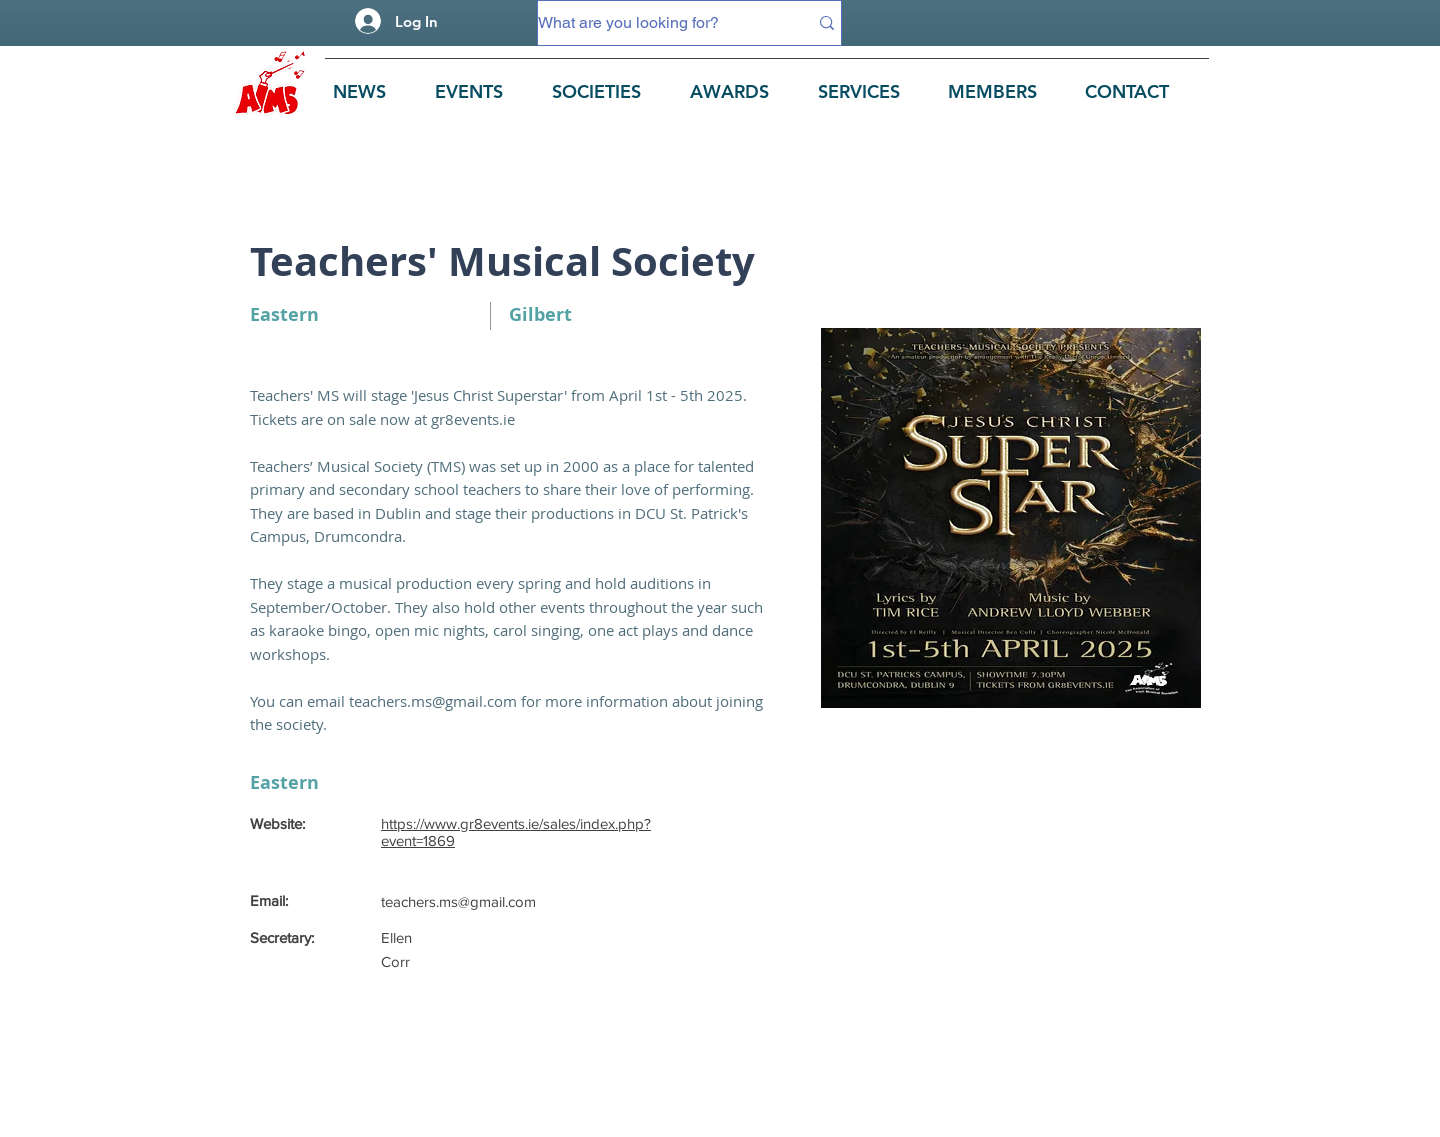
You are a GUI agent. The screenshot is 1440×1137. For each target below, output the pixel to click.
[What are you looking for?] (658, 23)
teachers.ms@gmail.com (433, 701)
